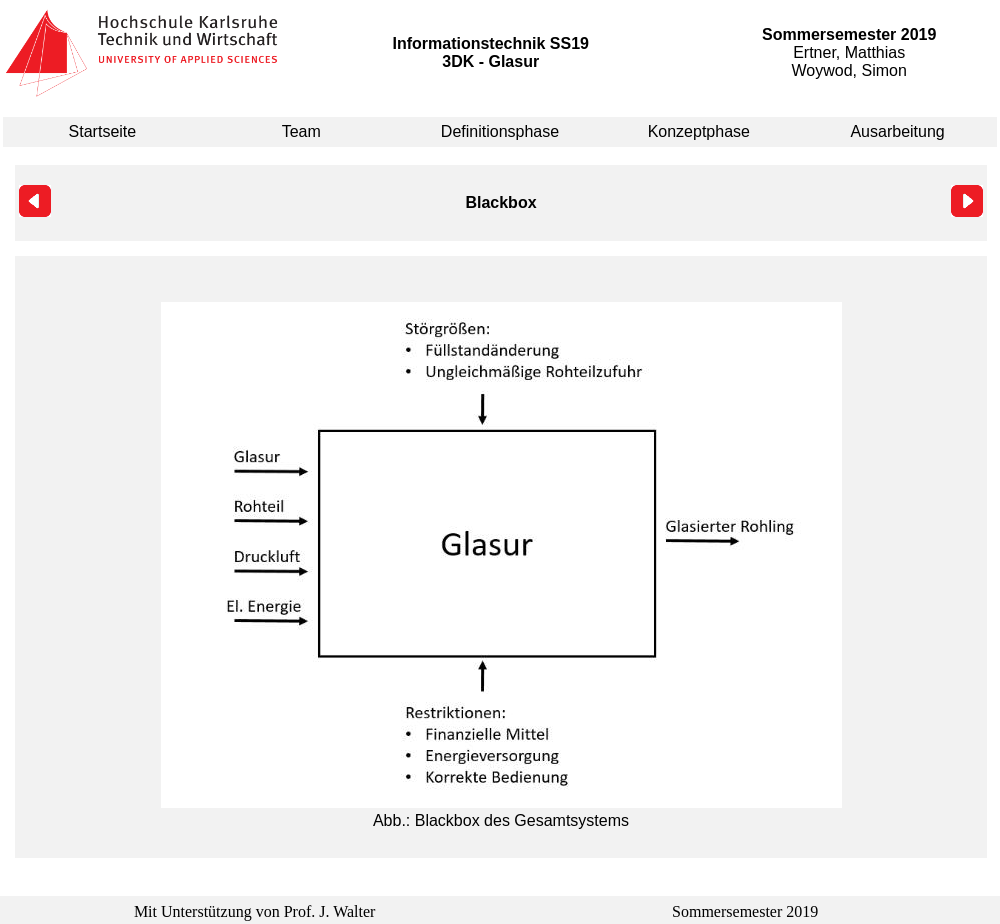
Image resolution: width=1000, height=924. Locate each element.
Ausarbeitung (897, 131)
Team (301, 131)
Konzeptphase (699, 131)
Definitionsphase (500, 131)
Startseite (103, 131)
